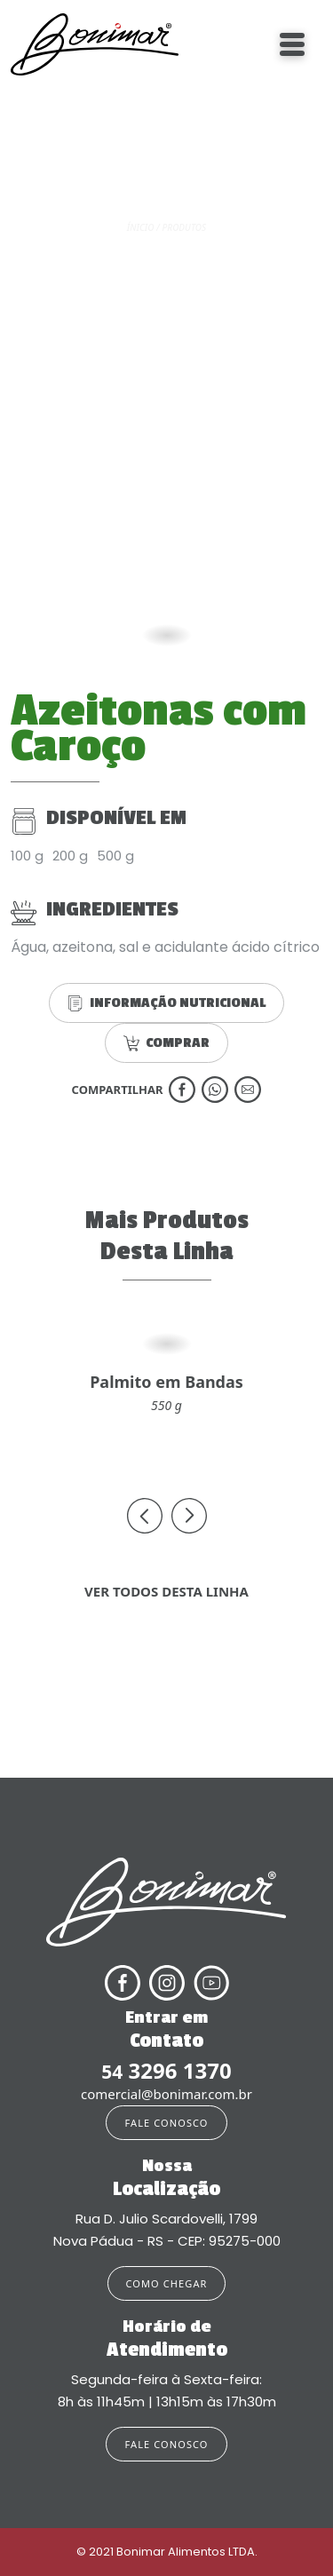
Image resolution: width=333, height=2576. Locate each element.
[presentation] (145, 1516)
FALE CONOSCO (166, 2122)
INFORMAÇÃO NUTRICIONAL (166, 1003)
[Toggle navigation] (292, 44)
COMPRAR (166, 1042)
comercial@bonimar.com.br (166, 2094)
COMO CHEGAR (167, 2283)
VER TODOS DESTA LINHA (166, 1591)
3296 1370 (166, 2071)
